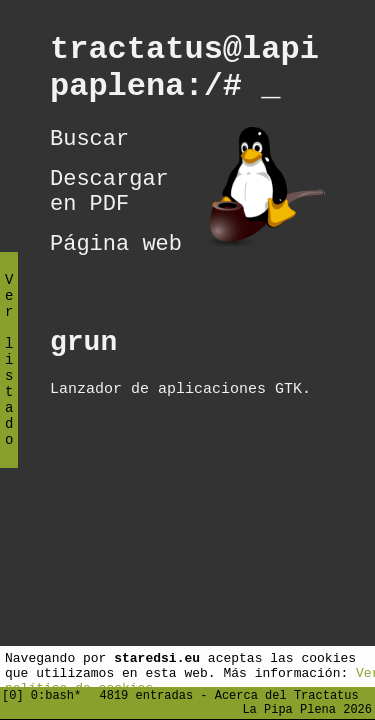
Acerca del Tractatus (287, 691)
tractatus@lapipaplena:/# (184, 74)
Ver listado (9, 376)
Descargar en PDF (109, 214)
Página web (116, 274)
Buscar (89, 154)
